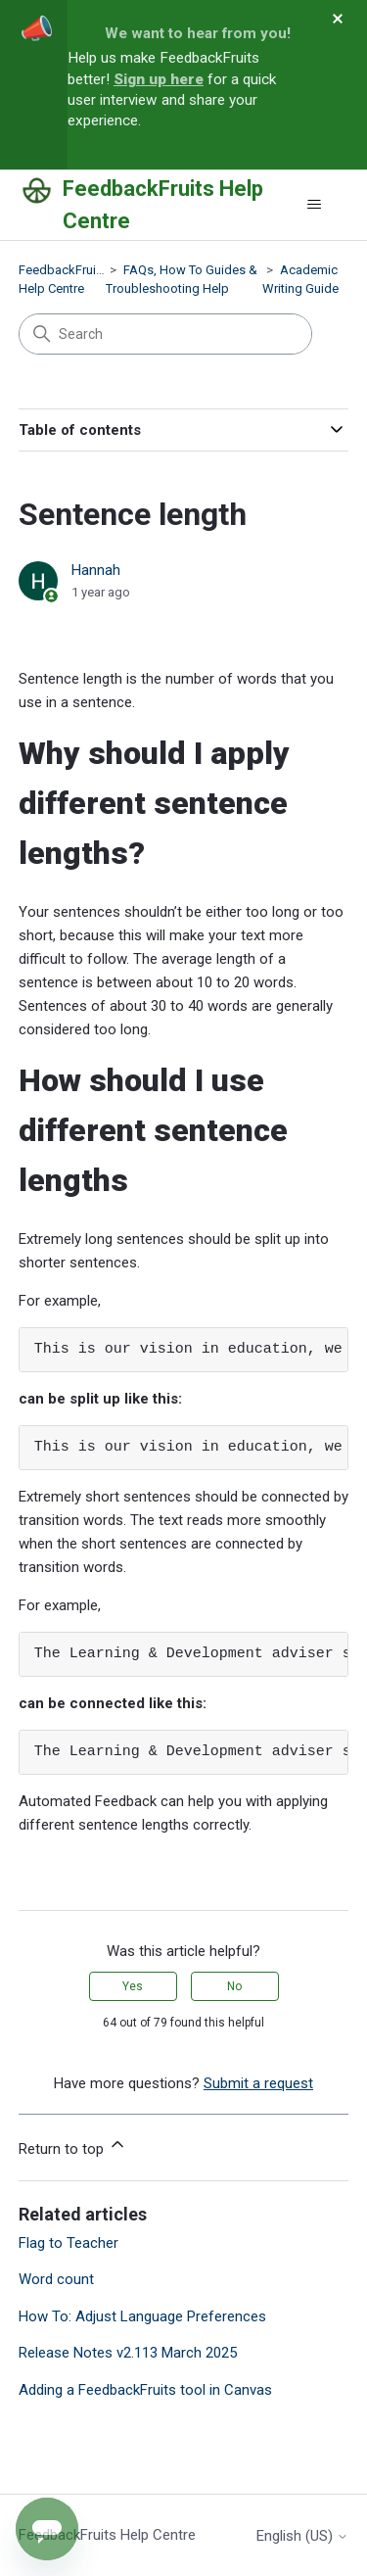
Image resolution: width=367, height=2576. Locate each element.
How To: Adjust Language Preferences (142, 2316)
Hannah (95, 570)
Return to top (73, 2146)
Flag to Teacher (68, 2243)
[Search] (165, 334)
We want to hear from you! (198, 33)
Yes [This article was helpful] (132, 1986)
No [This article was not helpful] (234, 1986)
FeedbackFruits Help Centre (107, 2535)
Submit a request (258, 2083)
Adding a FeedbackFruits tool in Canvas (145, 2390)
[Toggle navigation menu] (313, 204)
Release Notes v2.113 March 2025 (128, 2352)
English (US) (302, 2536)
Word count (56, 2279)
